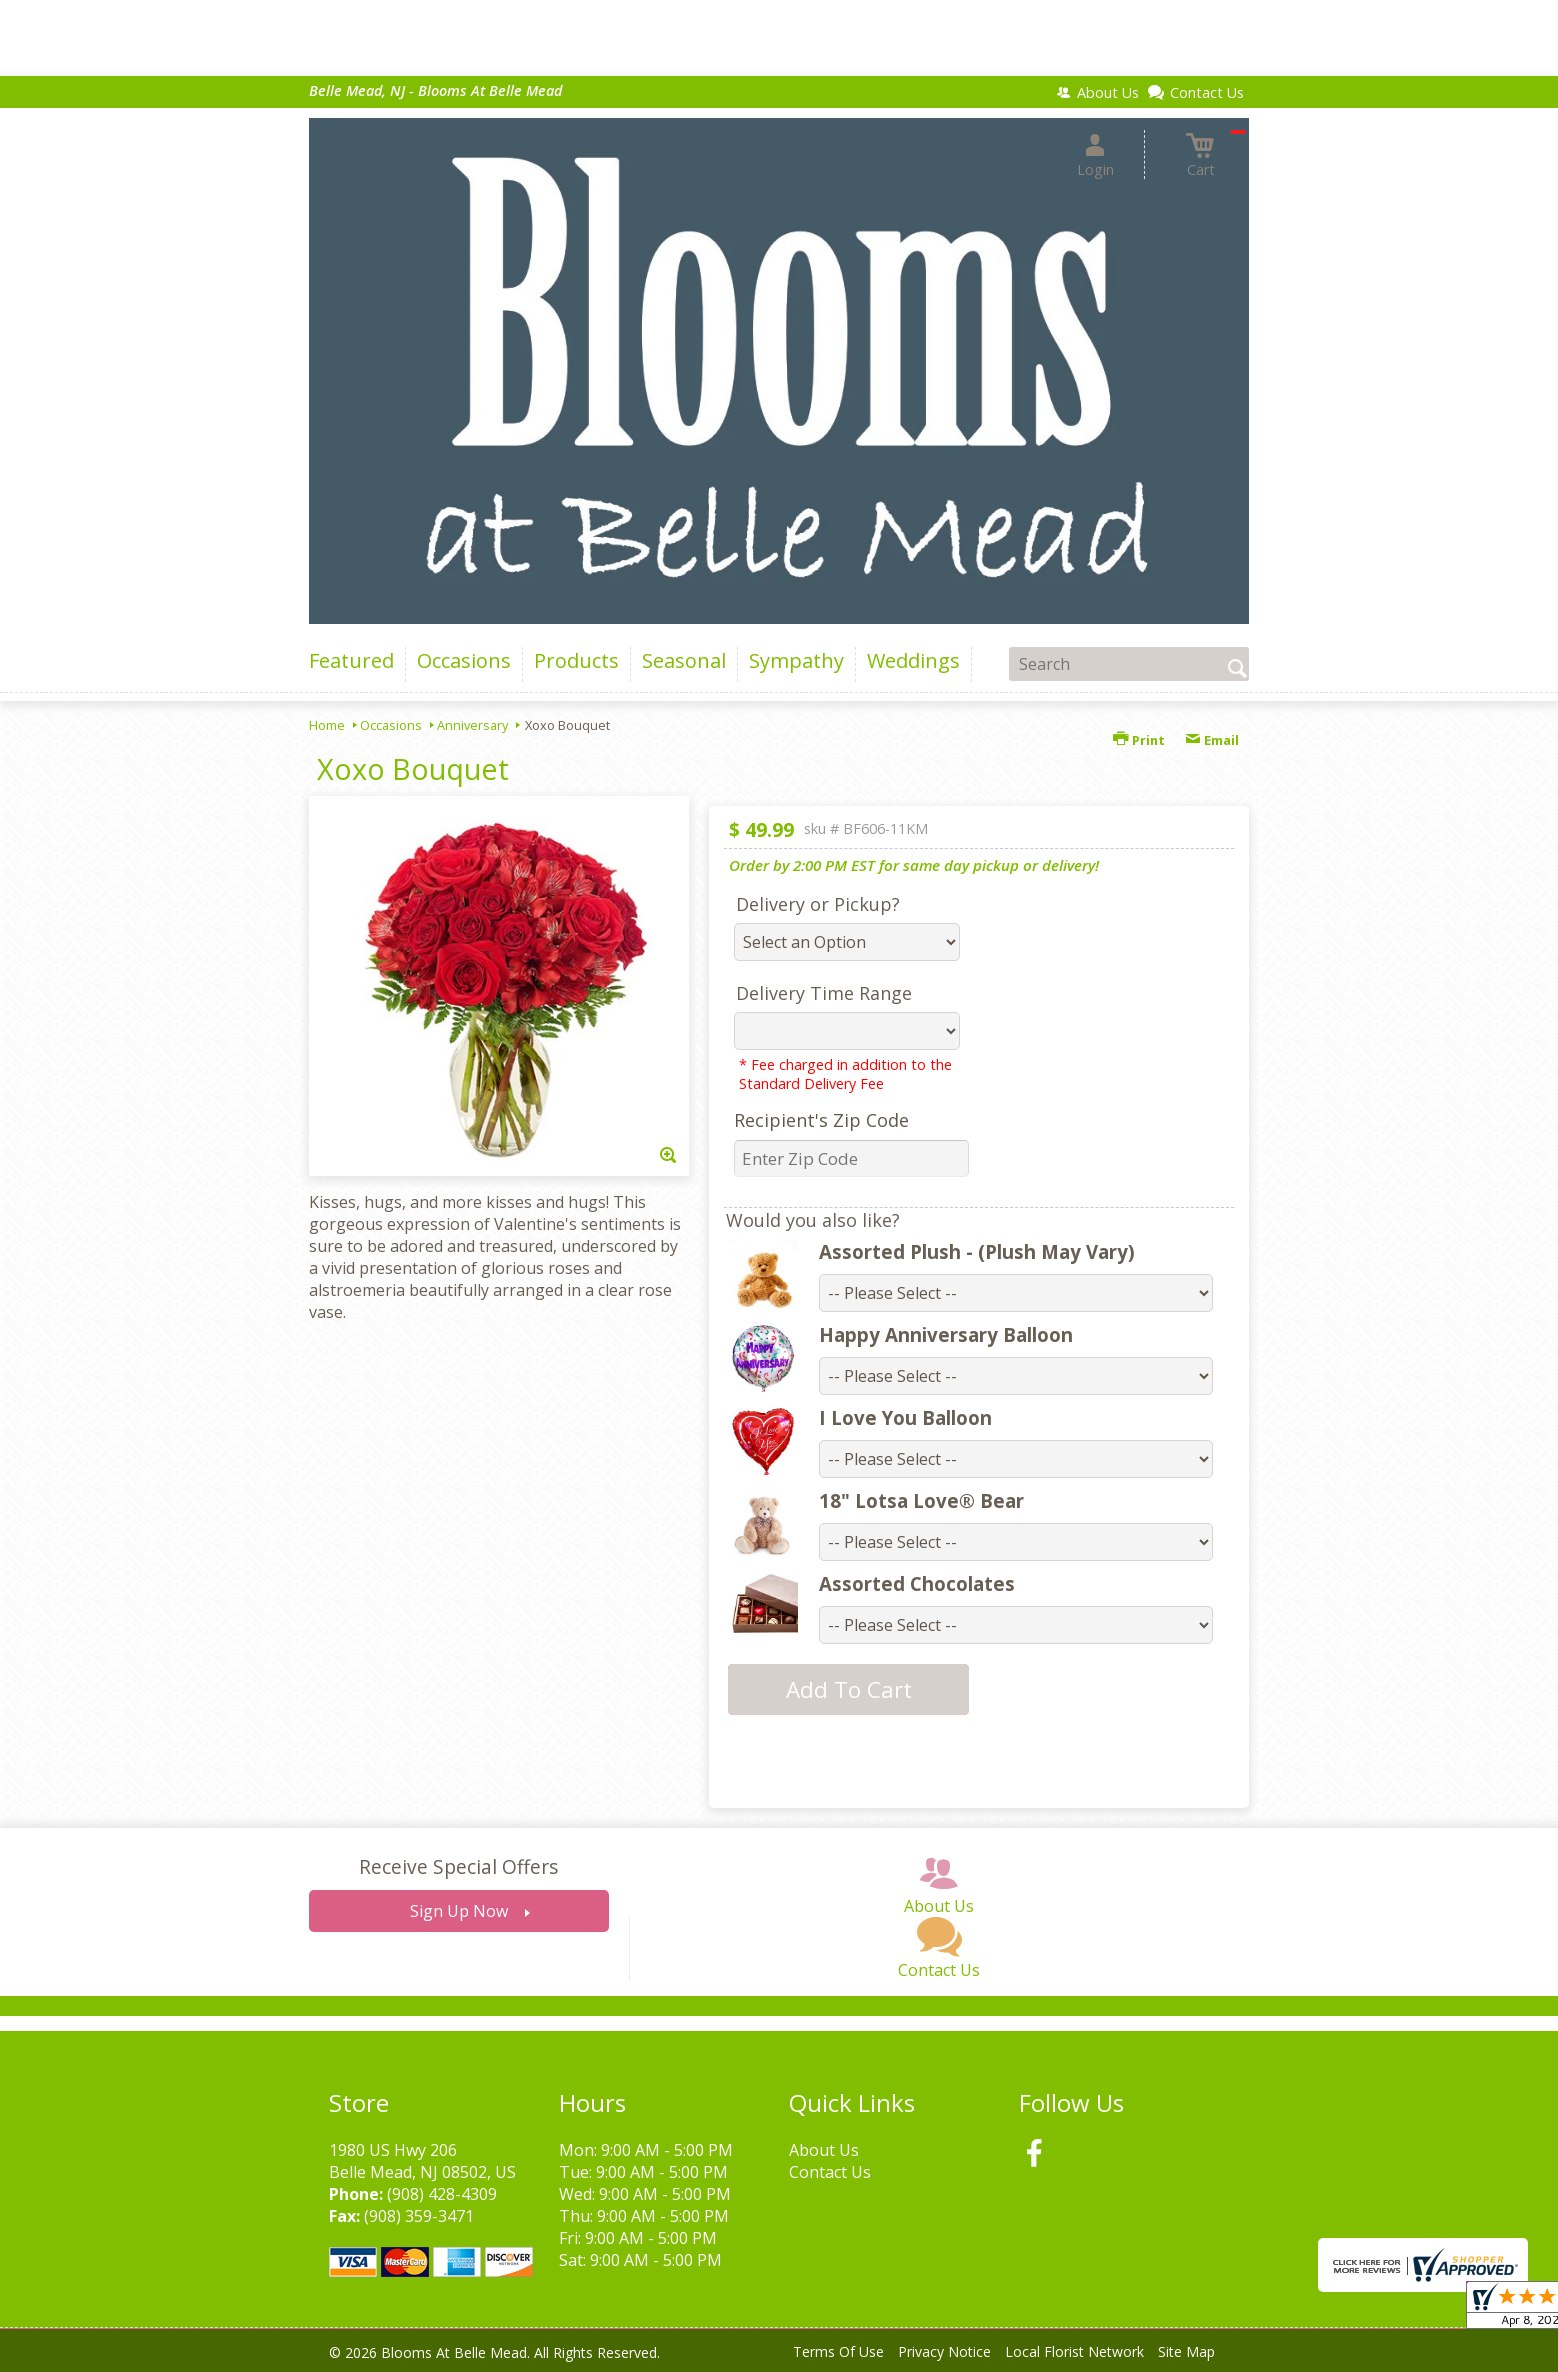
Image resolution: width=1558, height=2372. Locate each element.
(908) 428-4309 (442, 2194)
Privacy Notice (944, 2351)
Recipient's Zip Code (821, 1120)
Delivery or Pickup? (818, 904)
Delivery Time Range (824, 993)
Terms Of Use (838, 2351)
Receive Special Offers (458, 1866)
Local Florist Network (1074, 2351)
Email (1212, 740)
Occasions (391, 725)
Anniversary (472, 725)
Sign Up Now (459, 1911)
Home (327, 725)
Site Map (1186, 2351)
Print (1139, 740)
